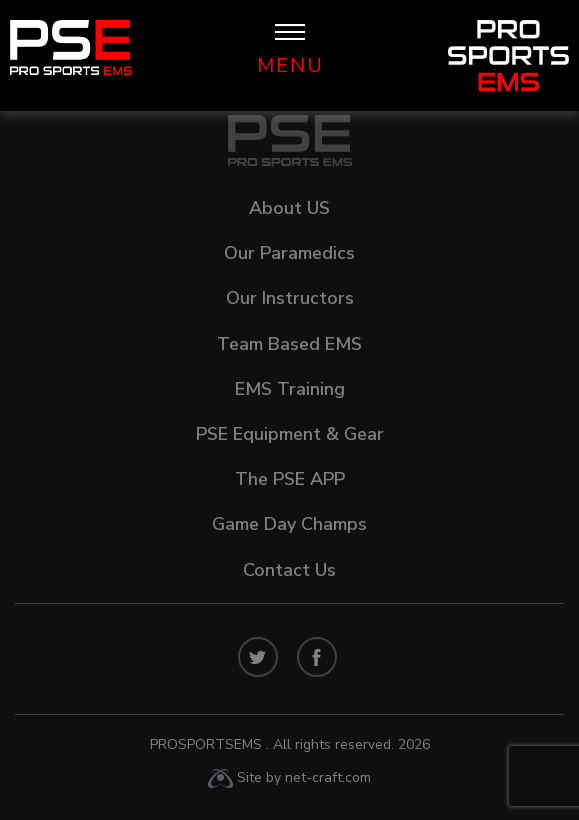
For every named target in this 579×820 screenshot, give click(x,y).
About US (289, 208)
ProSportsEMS (290, 744)
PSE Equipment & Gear (290, 434)
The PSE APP (290, 479)
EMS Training (290, 389)
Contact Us (289, 570)
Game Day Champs (289, 524)
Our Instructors (290, 298)
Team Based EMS (289, 344)
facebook (317, 657)
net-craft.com (328, 777)
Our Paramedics (289, 253)
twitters (258, 657)
